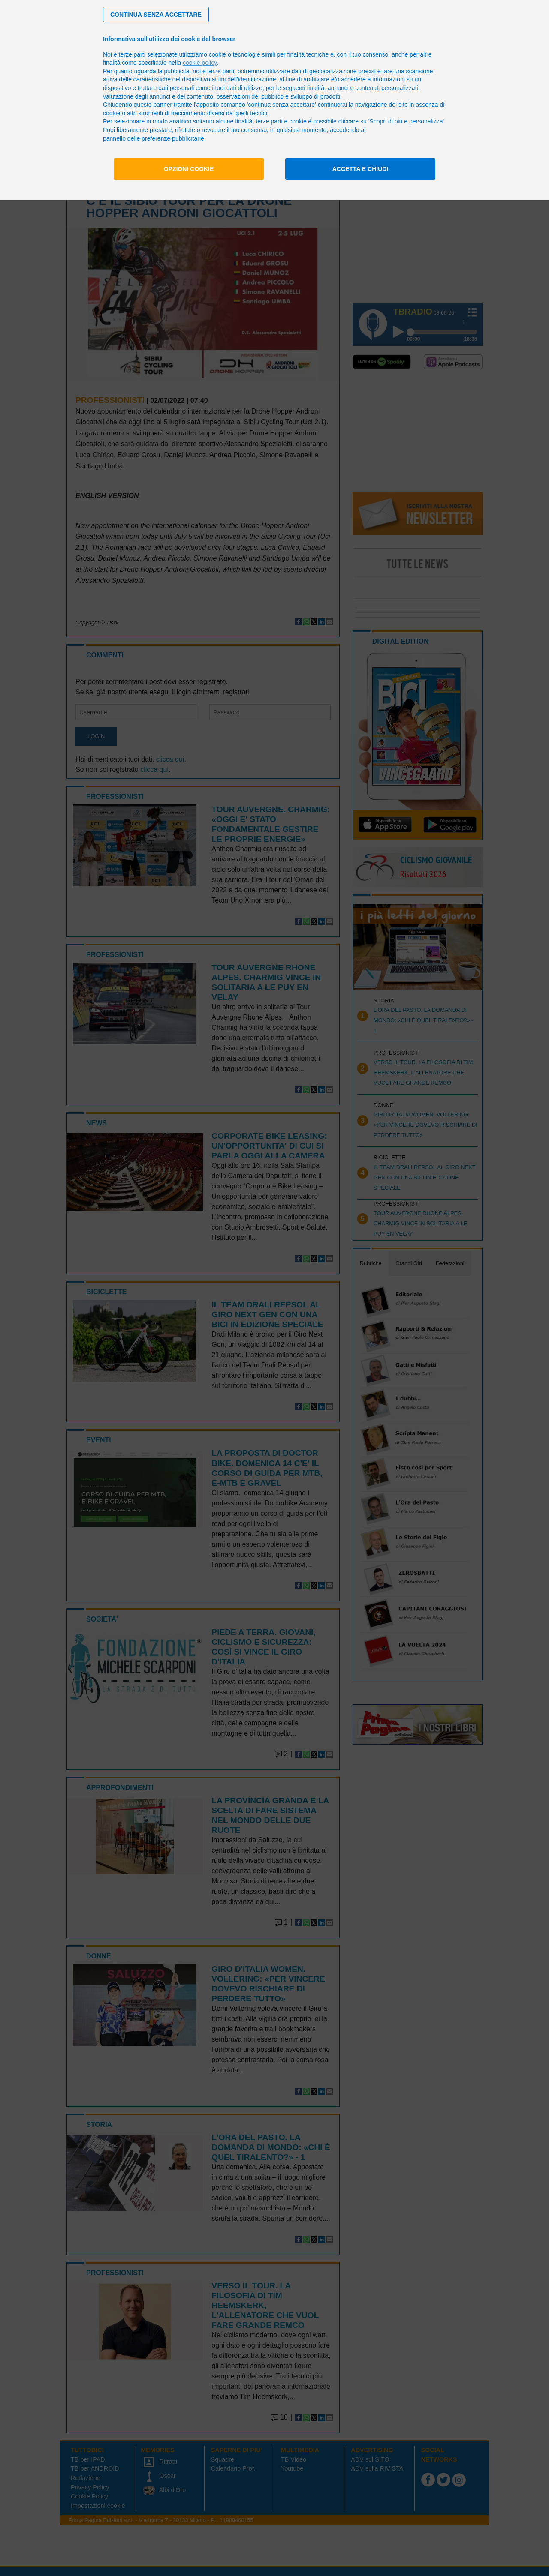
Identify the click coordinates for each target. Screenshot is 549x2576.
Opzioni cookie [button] (189, 168)
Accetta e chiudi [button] (360, 168)
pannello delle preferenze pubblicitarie (153, 138)
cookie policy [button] (200, 62)
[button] (156, 14)
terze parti (221, 71)
